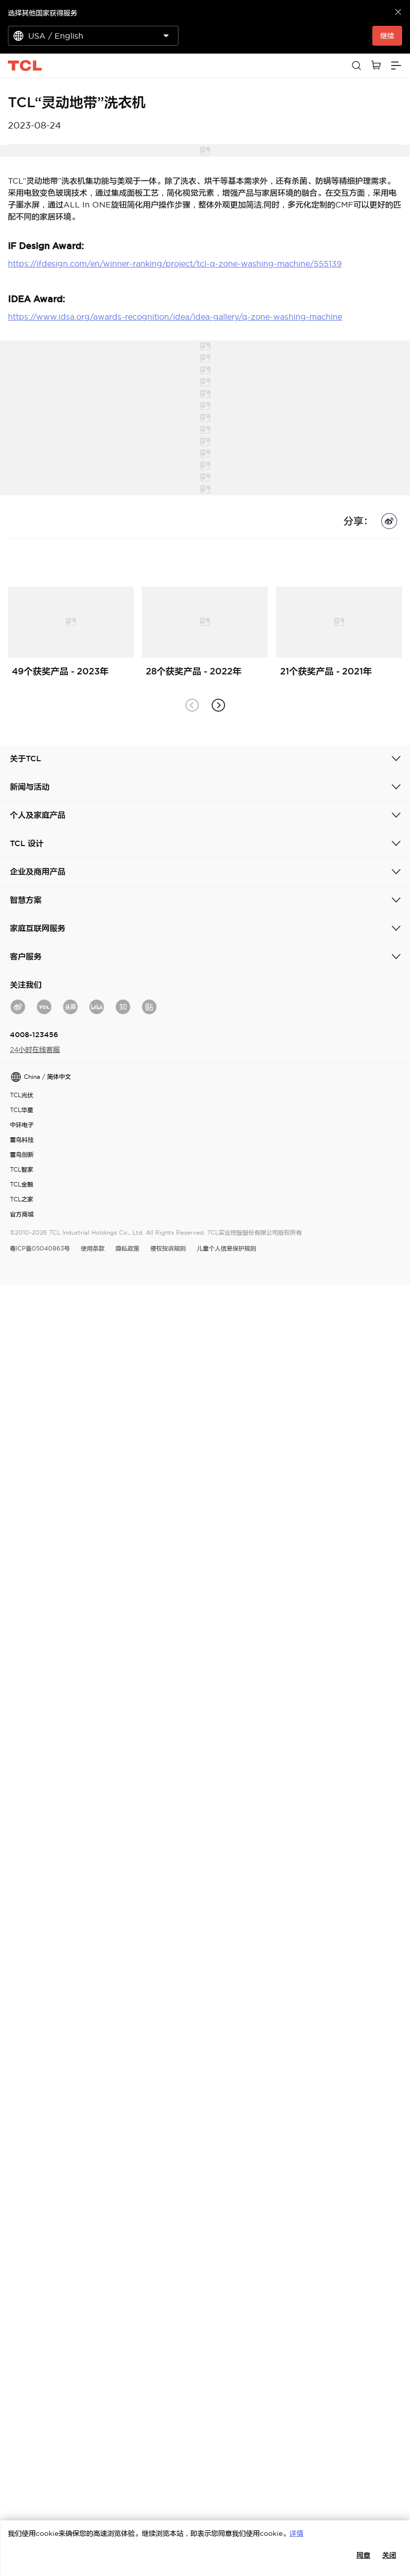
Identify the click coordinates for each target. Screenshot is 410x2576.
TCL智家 (21, 1169)
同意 (363, 2555)
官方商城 (22, 1214)
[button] (218, 705)
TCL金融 (21, 1184)
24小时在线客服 (35, 1049)
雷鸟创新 (22, 1154)
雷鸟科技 (22, 1139)
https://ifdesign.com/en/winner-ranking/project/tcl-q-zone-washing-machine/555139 (175, 263)
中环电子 (22, 1124)
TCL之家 (21, 1199)
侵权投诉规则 (168, 1248)
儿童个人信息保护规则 (226, 1248)
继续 (387, 35)
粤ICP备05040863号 (40, 1248)
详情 (296, 2533)
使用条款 (93, 1248)
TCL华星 (21, 1110)
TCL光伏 (21, 1095)
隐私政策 (127, 1248)
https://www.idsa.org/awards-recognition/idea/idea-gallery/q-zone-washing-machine (175, 317)
